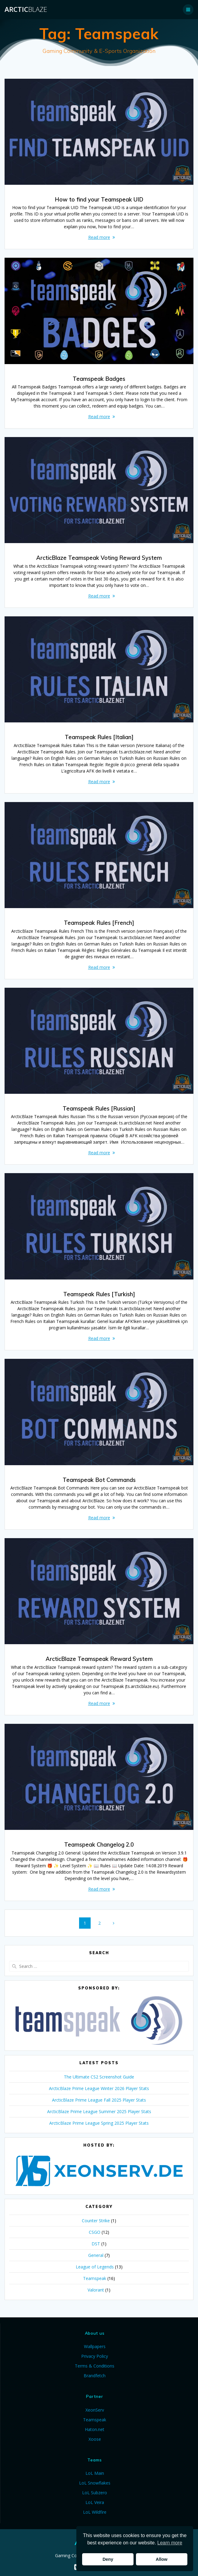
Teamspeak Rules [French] (99, 922)
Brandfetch (95, 2375)
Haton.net (94, 2429)
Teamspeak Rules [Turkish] (99, 1294)
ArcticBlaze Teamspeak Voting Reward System (99, 557)
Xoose (95, 2439)
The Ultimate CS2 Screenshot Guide (99, 2077)
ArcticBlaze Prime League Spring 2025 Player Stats (99, 2123)
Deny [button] (107, 2559)
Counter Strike (96, 2220)
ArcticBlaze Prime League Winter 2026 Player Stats (99, 2088)
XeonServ (94, 2410)
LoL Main (94, 2473)
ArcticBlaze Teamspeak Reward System (99, 1658)
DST (96, 2244)
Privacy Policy (94, 2356)
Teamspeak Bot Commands (99, 1479)
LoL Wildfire (94, 2512)
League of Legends (95, 2267)
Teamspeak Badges (99, 378)
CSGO (94, 2232)
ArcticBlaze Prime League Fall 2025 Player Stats (99, 2100)
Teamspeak (94, 2278)
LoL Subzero (94, 2492)
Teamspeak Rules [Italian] (99, 737)
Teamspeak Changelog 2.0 (99, 1844)
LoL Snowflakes (94, 2483)
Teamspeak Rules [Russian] (99, 1108)
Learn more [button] (169, 2542)
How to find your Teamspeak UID (99, 199)
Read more (99, 237)
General (95, 2255)
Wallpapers (95, 2346)
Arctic (26, 9)
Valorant (96, 2290)
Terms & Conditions (94, 2366)
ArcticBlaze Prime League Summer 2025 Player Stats (99, 2111)
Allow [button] (161, 2559)
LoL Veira (94, 2502)
